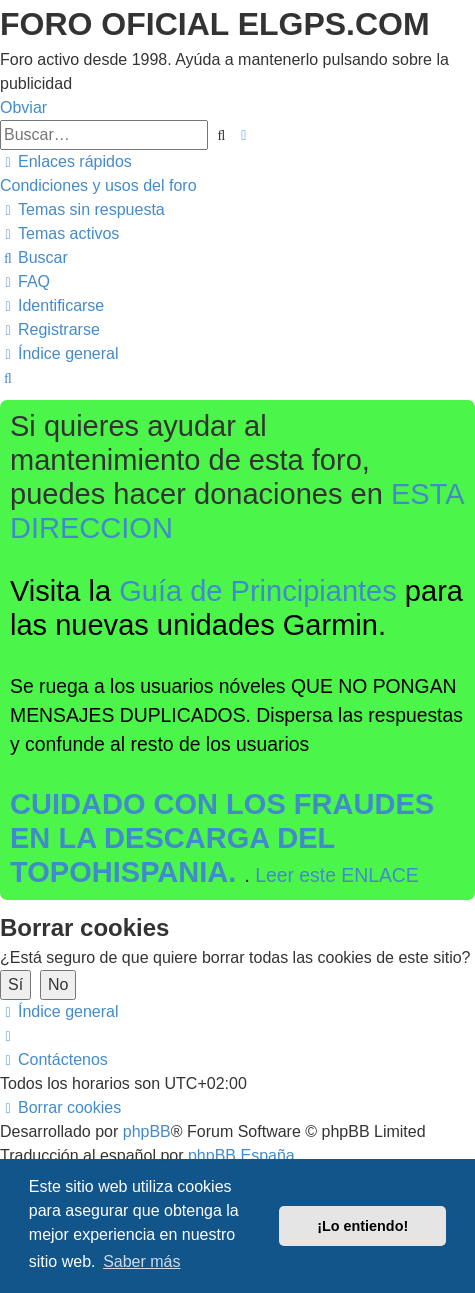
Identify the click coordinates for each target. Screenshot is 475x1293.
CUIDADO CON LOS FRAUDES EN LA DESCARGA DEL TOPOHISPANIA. (222, 838)
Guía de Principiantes (258, 591)
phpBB (147, 1131)
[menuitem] (98, 185)
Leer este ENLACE (337, 875)
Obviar (23, 107)
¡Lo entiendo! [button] (362, 1226)
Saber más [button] (141, 1261)
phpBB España (241, 1155)
